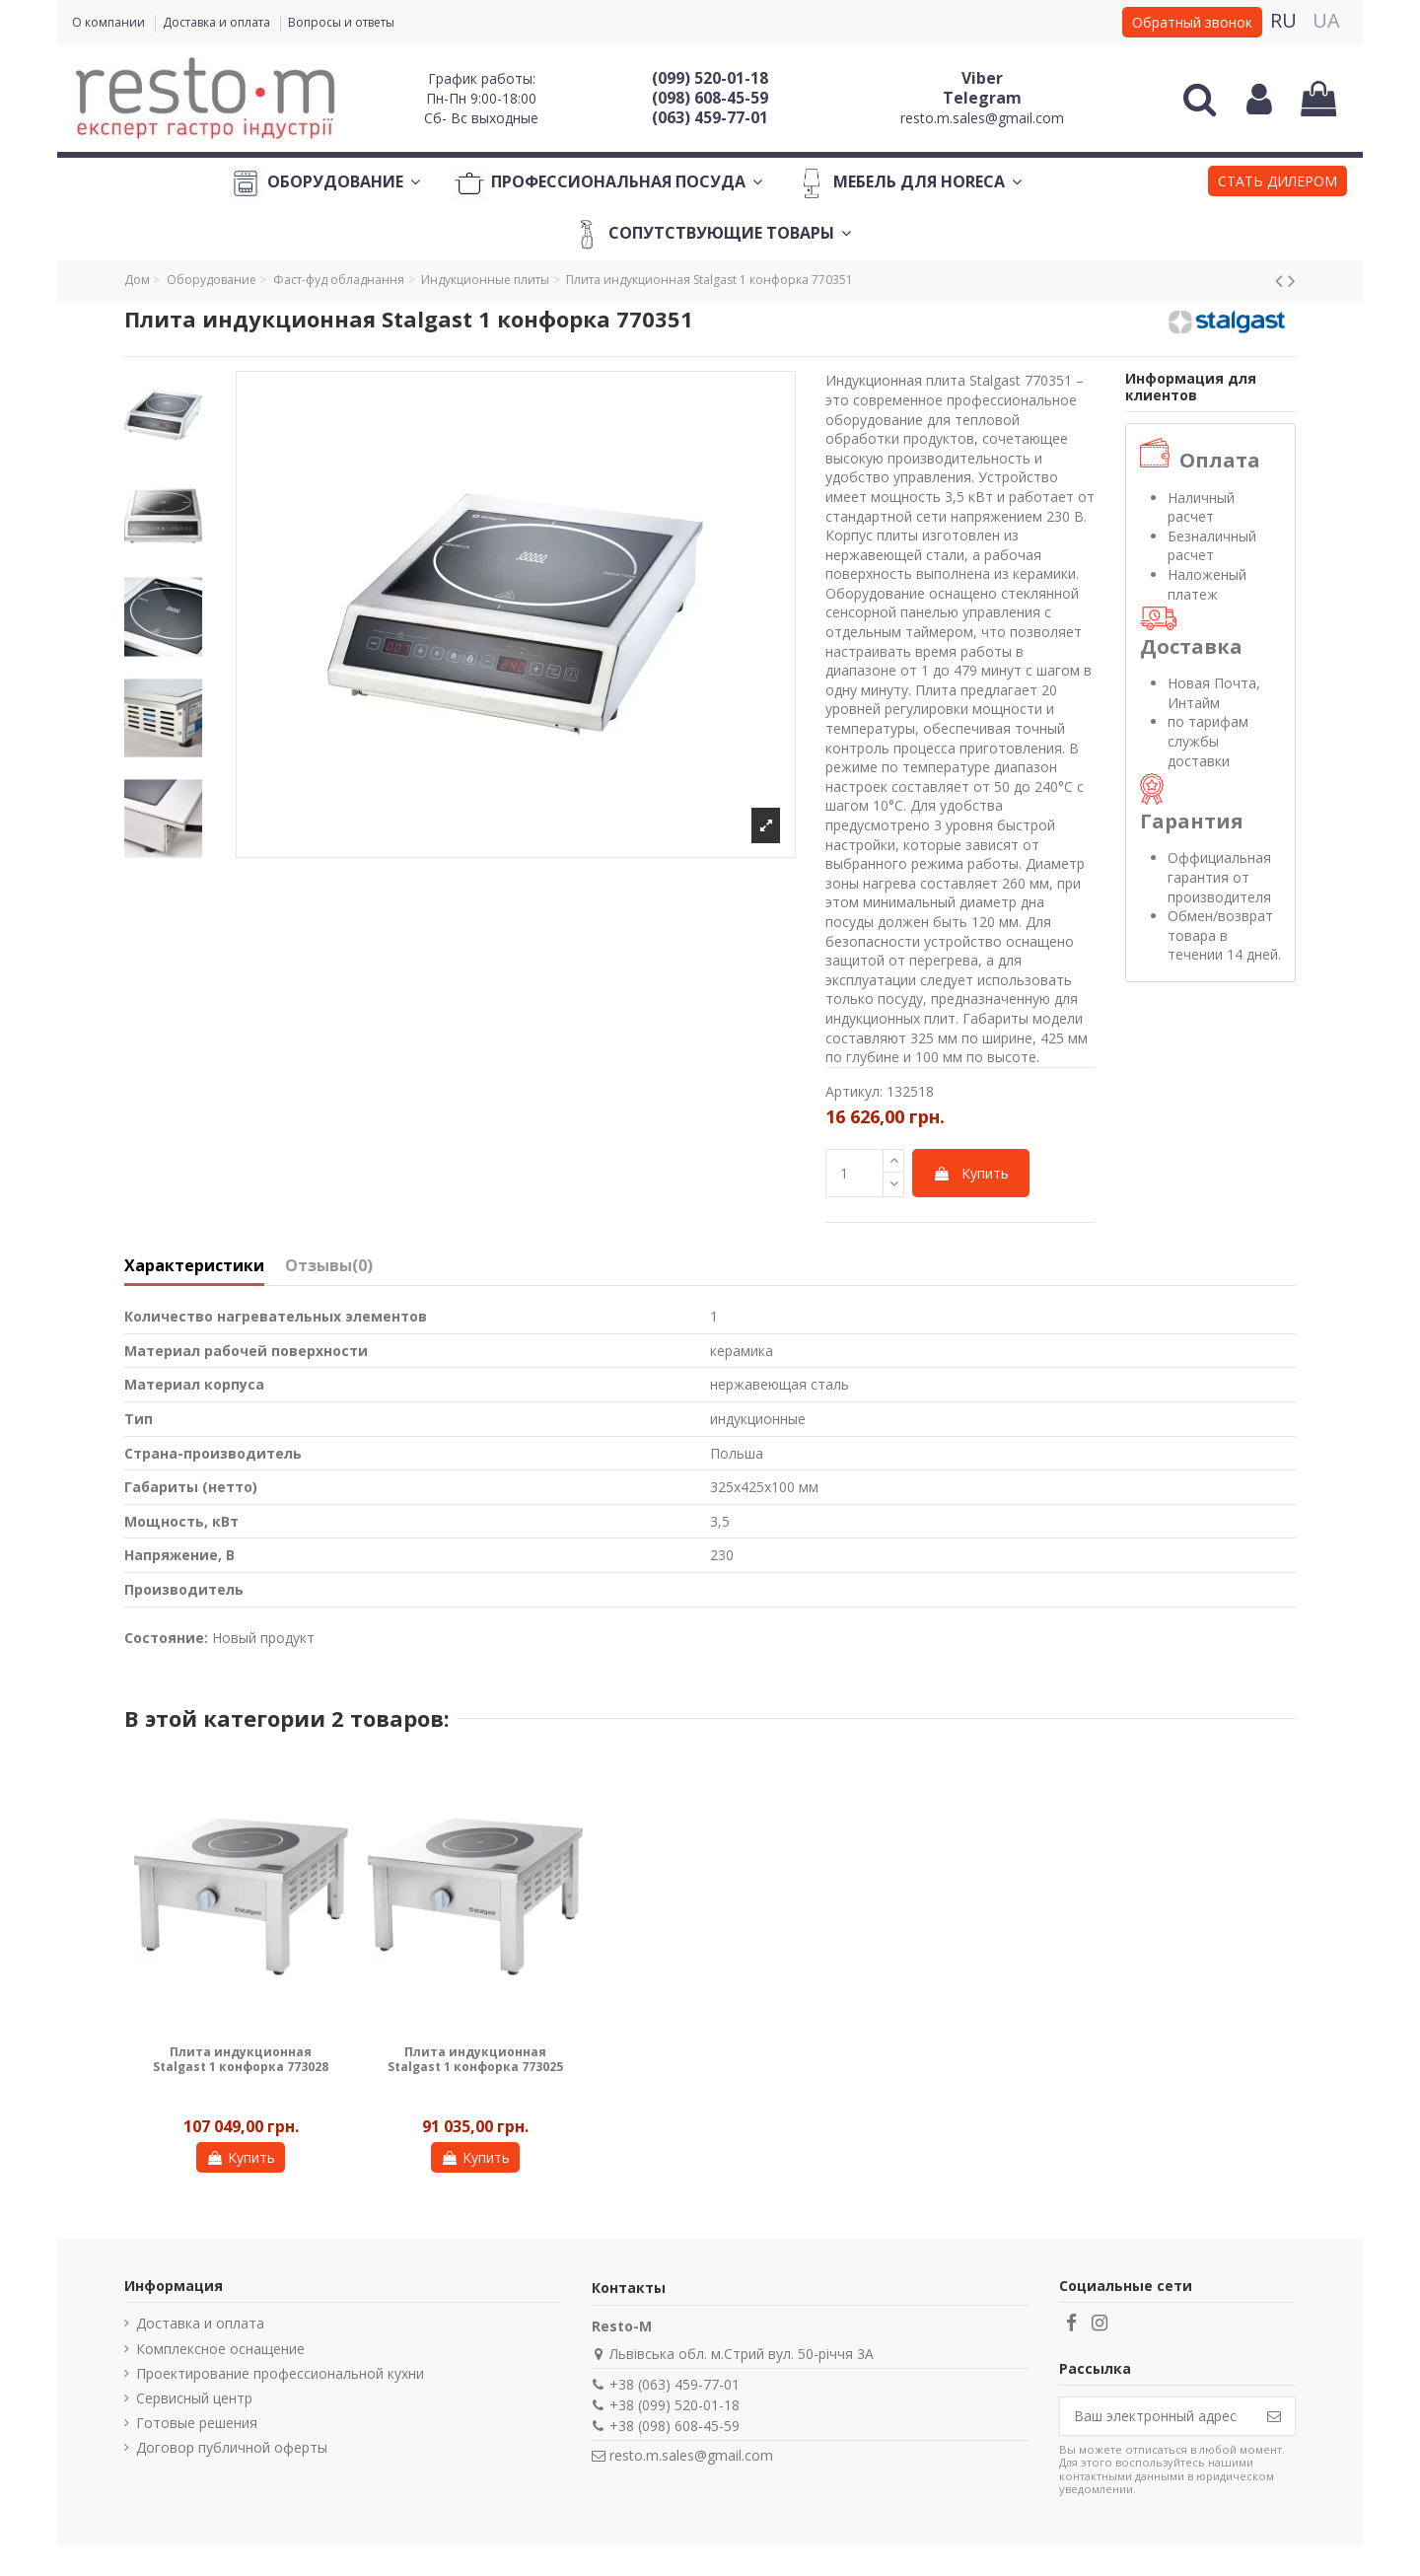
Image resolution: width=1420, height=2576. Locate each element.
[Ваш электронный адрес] (1156, 2416)
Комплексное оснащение (220, 2348)
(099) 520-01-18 (710, 78)
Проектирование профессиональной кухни (280, 2373)
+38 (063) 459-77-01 (674, 2384)
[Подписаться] (1274, 2416)
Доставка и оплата (218, 22)
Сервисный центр (194, 2398)
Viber (982, 78)
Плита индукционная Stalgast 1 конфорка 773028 (240, 2058)
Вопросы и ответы (341, 22)
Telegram (982, 97)
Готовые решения (196, 2422)
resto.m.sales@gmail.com (982, 117)
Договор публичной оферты (231, 2447)
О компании (110, 22)
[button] (1277, 183)
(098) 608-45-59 (710, 97)
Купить (971, 1173)
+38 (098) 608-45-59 (674, 2425)
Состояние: (166, 1637)
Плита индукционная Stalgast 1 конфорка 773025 (475, 2058)
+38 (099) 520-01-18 (674, 2405)
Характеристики (194, 1266)
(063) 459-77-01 (710, 117)
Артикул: (854, 1091)
